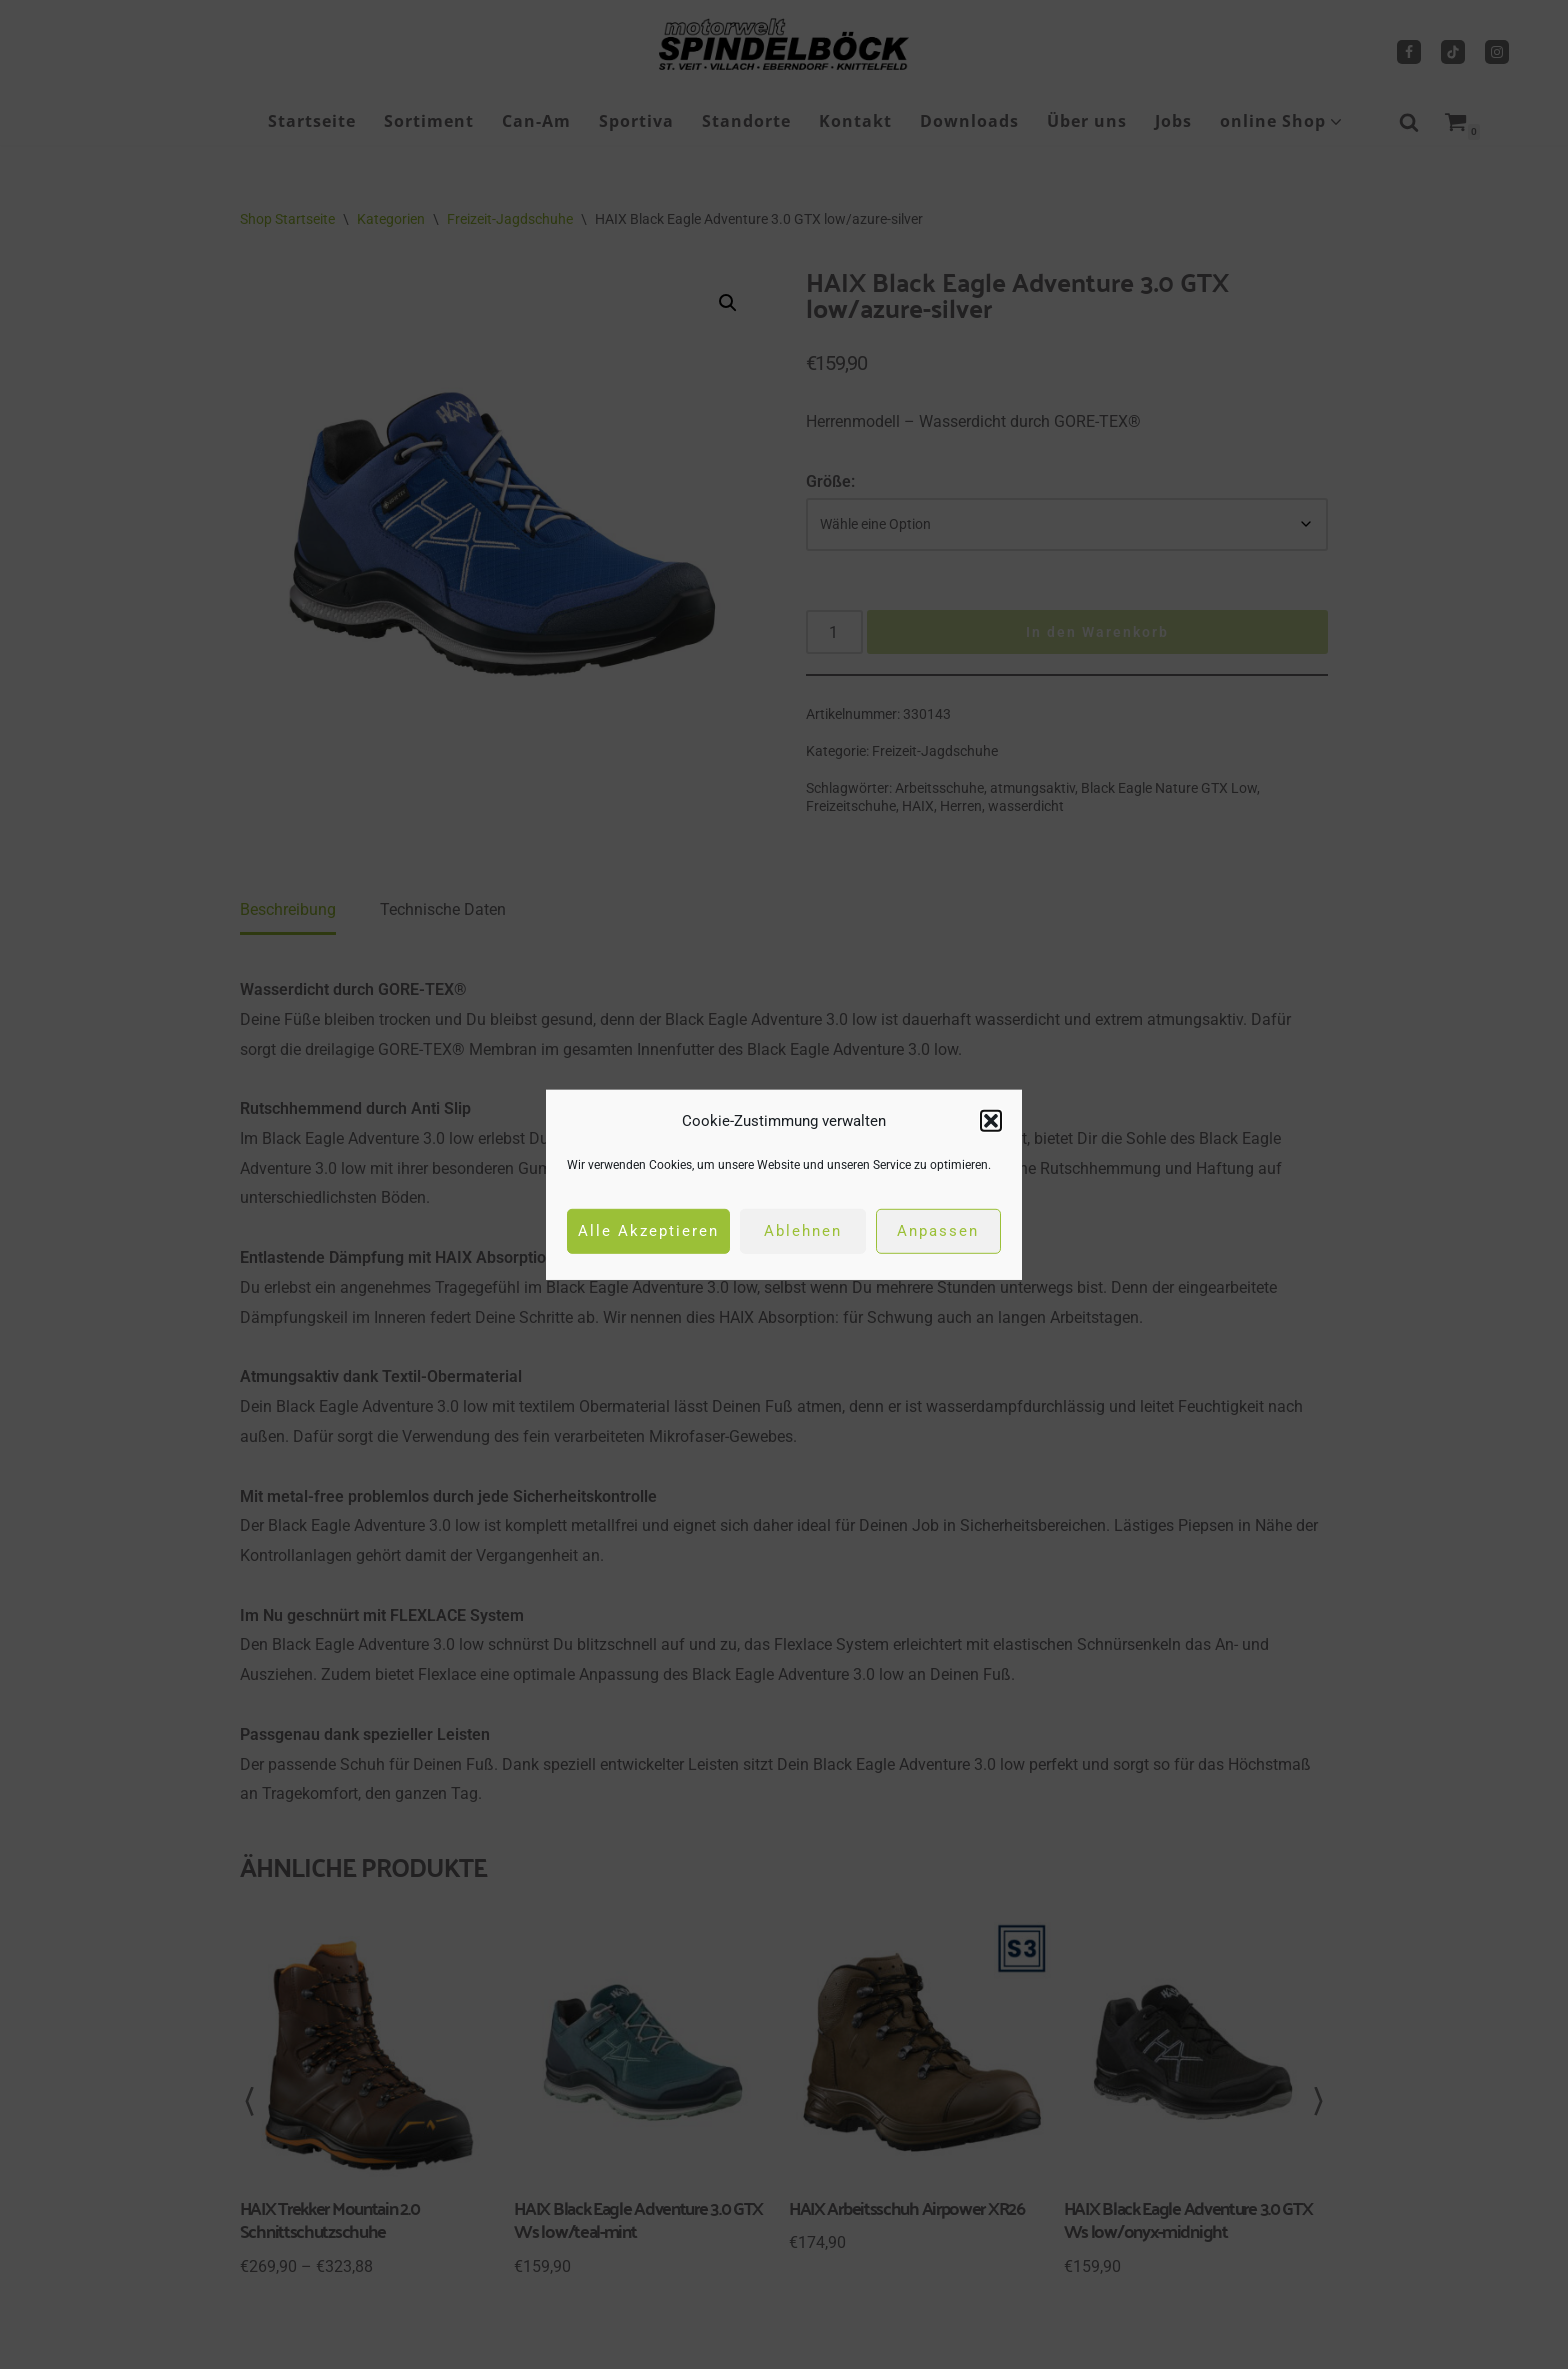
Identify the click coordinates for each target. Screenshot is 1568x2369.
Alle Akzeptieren (648, 1231)
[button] (991, 1120)
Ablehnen (803, 1231)
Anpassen (938, 1231)
